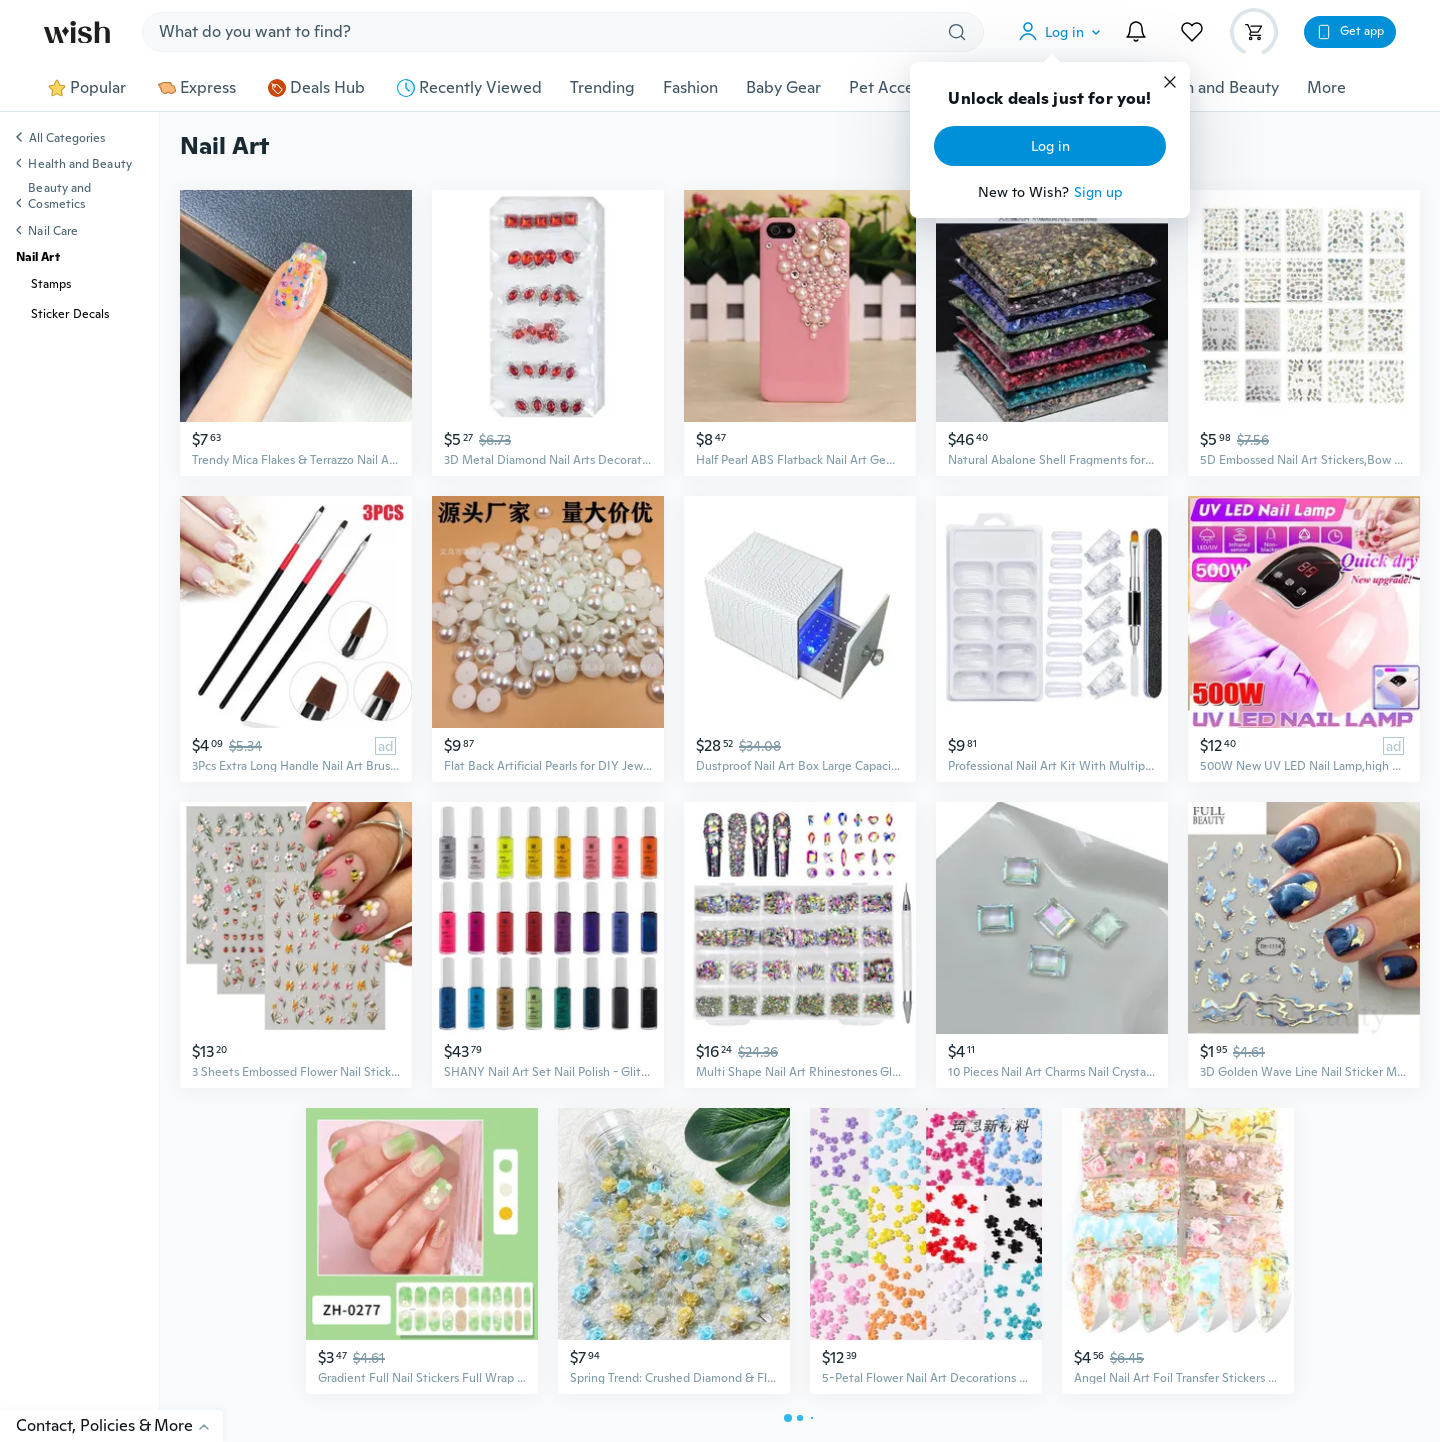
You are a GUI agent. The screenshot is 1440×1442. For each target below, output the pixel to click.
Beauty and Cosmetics (59, 196)
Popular (87, 88)
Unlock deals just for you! (1049, 99)
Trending (602, 88)
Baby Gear (783, 88)
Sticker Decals (70, 314)
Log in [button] (1050, 146)
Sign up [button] (1098, 192)
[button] (1064, 32)
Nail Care (53, 231)
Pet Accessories (906, 88)
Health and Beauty (1212, 88)
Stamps (51, 284)
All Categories (67, 139)
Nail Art (38, 257)
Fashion (690, 88)
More (1326, 88)
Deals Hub (316, 88)
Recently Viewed (469, 88)
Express (197, 88)
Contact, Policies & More (119, 1425)
